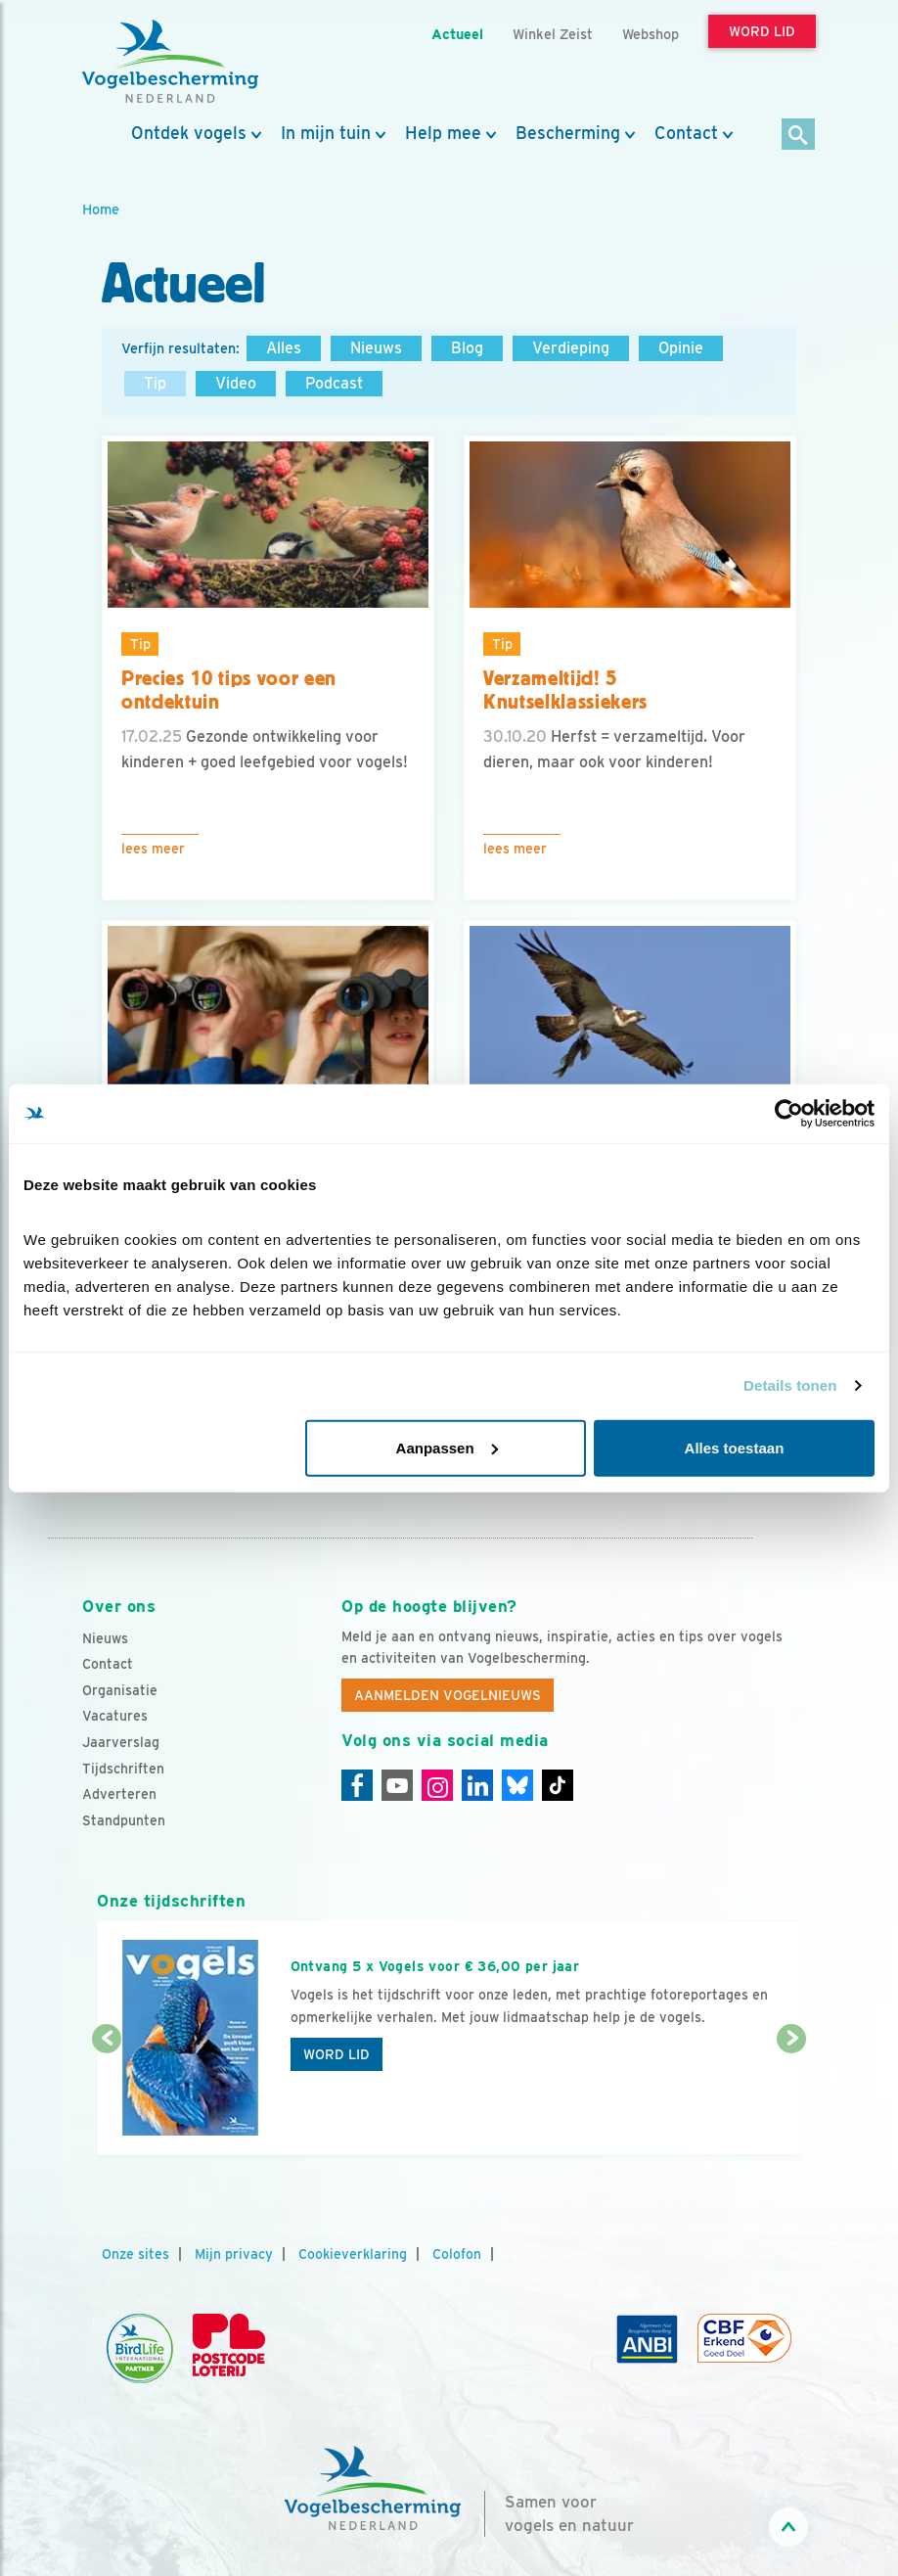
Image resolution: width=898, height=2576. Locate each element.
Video (235, 383)
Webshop (650, 33)
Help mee (443, 133)
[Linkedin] (477, 1785)
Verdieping (570, 348)
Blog (467, 348)
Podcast (334, 383)
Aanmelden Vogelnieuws (447, 1695)
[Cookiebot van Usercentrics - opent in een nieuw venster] (789, 1113)
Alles (283, 348)
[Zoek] (799, 135)
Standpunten (123, 1820)
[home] (170, 62)
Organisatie (119, 1690)
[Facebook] (357, 1785)
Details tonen (789, 1385)
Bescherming (568, 133)
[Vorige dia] (106, 2098)
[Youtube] (397, 1785)
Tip (155, 383)
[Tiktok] (557, 1785)
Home (100, 209)
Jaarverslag (120, 1742)
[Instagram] (437, 1785)
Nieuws (376, 348)
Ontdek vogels (189, 133)
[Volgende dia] (791, 2098)
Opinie (680, 348)
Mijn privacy (234, 2254)
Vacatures (115, 1716)
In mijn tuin (326, 133)
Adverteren (119, 1794)
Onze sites (135, 2254)
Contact (686, 133)
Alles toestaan (735, 1447)
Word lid (336, 2054)
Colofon (456, 2254)
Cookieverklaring (352, 2254)
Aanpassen (447, 1447)
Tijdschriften (123, 1768)
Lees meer (153, 848)
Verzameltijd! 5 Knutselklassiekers (565, 690)
